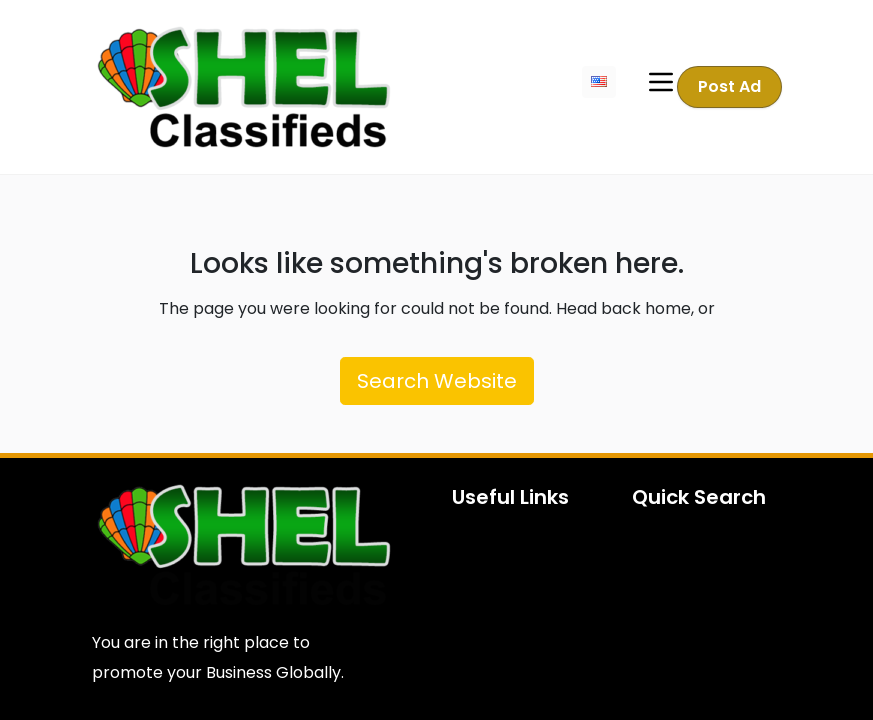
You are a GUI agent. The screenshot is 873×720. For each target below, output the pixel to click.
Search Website (437, 381)
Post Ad (731, 86)
